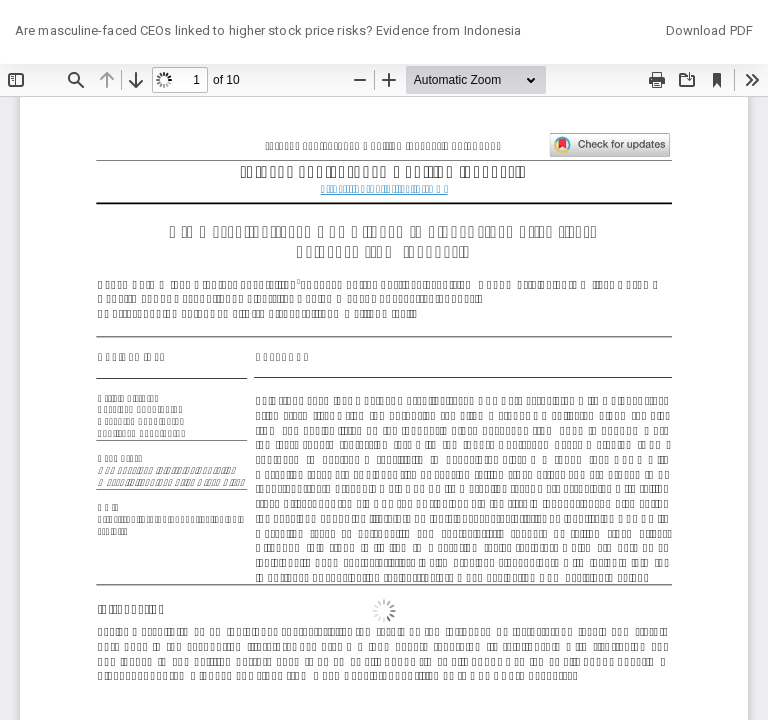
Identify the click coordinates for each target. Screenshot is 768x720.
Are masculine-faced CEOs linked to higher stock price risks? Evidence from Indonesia (268, 30)
